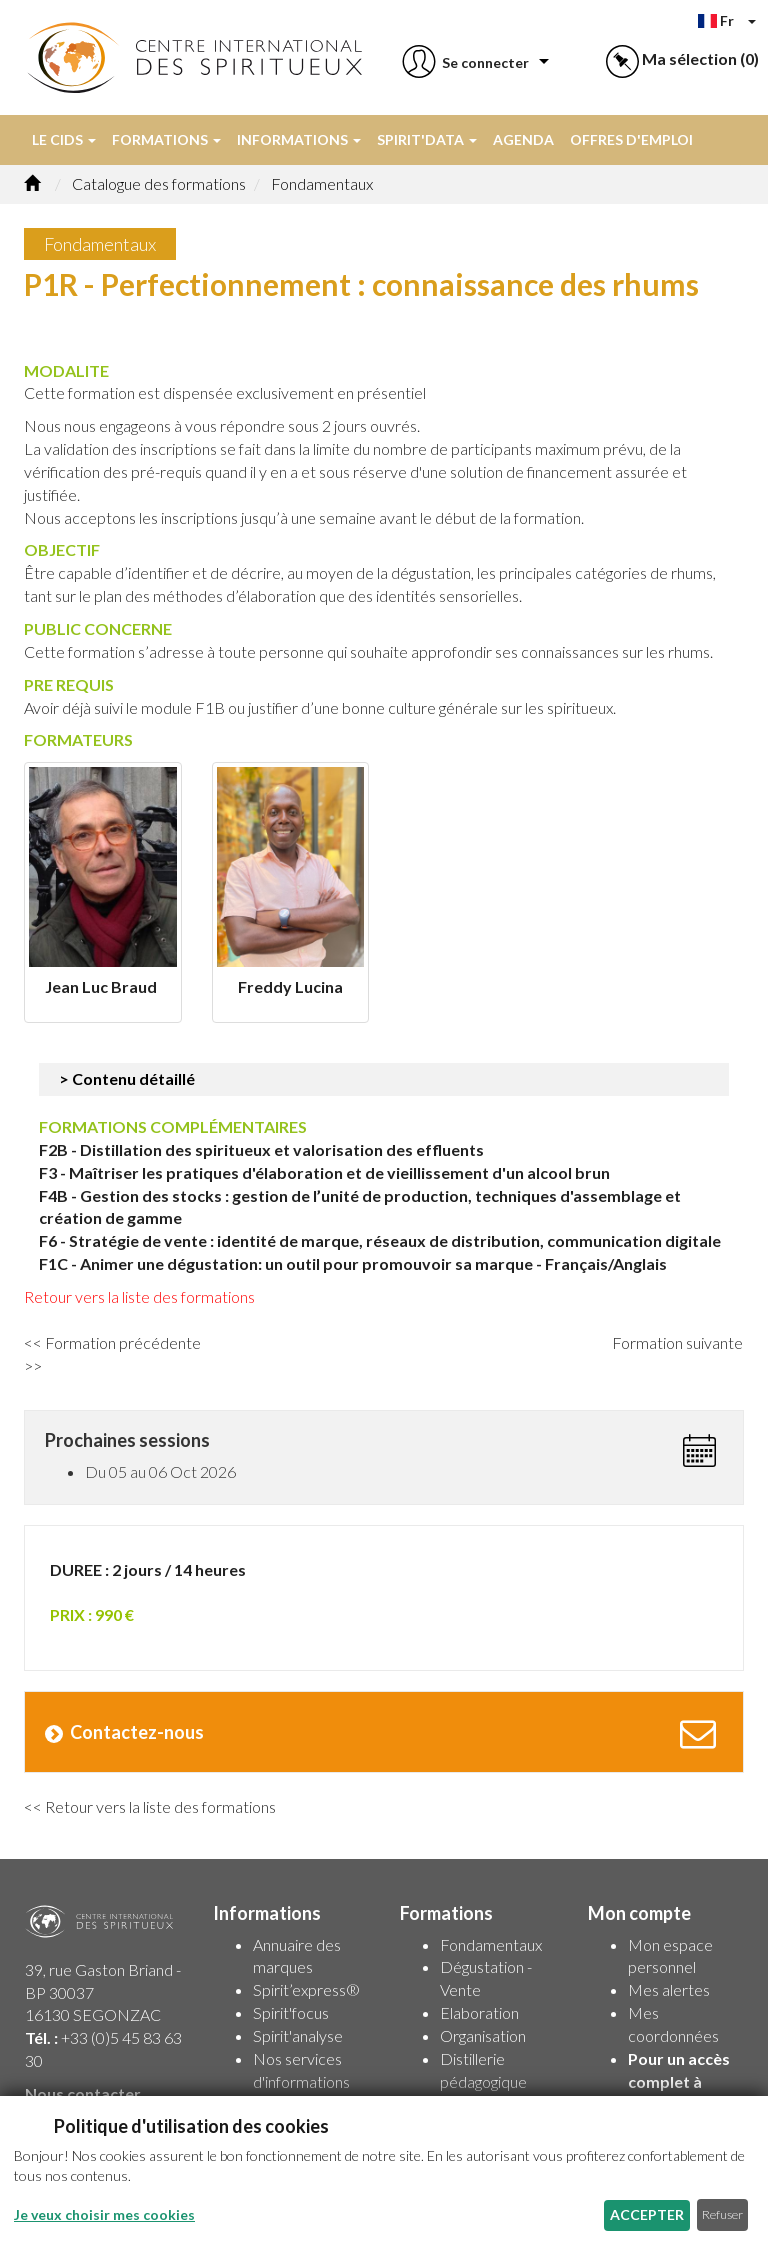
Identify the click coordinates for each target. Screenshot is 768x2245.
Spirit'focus (291, 2012)
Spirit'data (427, 139)
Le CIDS (64, 139)
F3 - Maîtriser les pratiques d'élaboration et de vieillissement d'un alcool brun (324, 1172)
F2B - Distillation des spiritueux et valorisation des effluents (261, 1149)
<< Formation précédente (115, 1342)
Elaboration (479, 2012)
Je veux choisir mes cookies (104, 2214)
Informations (299, 139)
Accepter (647, 2214)
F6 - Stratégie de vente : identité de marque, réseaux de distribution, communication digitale (380, 1240)
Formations (166, 139)
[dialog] (384, 2170)
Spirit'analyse (298, 2035)
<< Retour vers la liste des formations (150, 1806)
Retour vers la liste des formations (141, 1296)
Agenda (523, 139)
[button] (464, 62)
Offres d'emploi (631, 139)
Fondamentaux (491, 1944)
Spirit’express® (306, 1989)
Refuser (722, 2214)
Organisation (483, 2035)
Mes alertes (669, 1989)
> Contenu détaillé (127, 1078)
